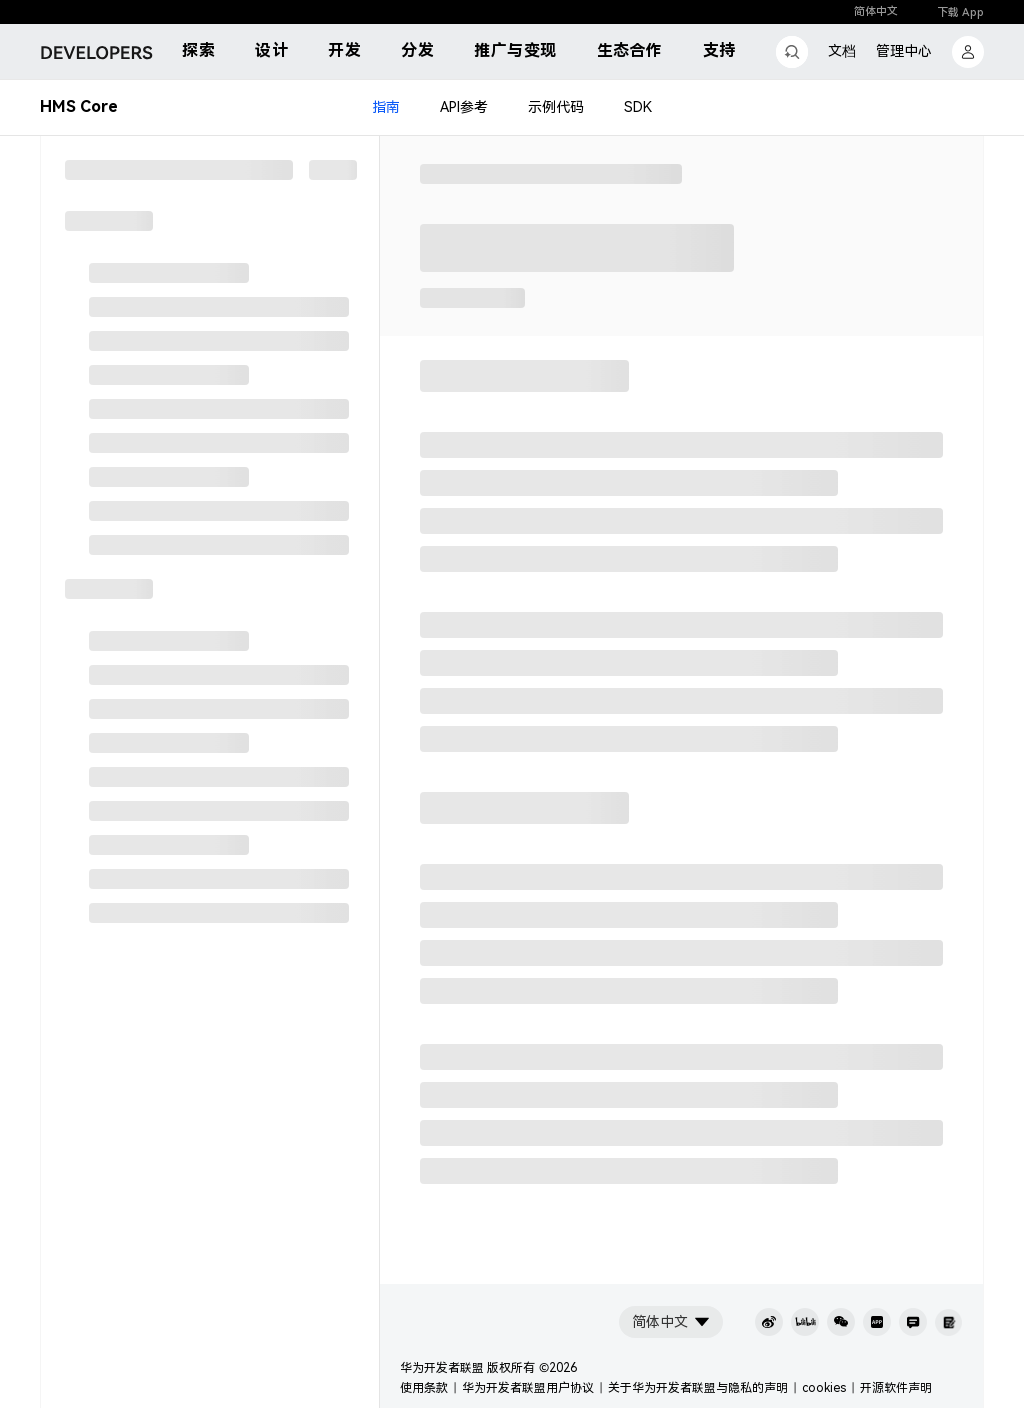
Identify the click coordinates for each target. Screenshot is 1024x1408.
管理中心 (904, 51)
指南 (386, 108)
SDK (638, 108)
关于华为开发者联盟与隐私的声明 (698, 1388)
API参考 (464, 108)
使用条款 (424, 1388)
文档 (842, 51)
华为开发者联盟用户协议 (528, 1388)
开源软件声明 (896, 1388)
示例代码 (556, 108)
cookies (824, 1388)
